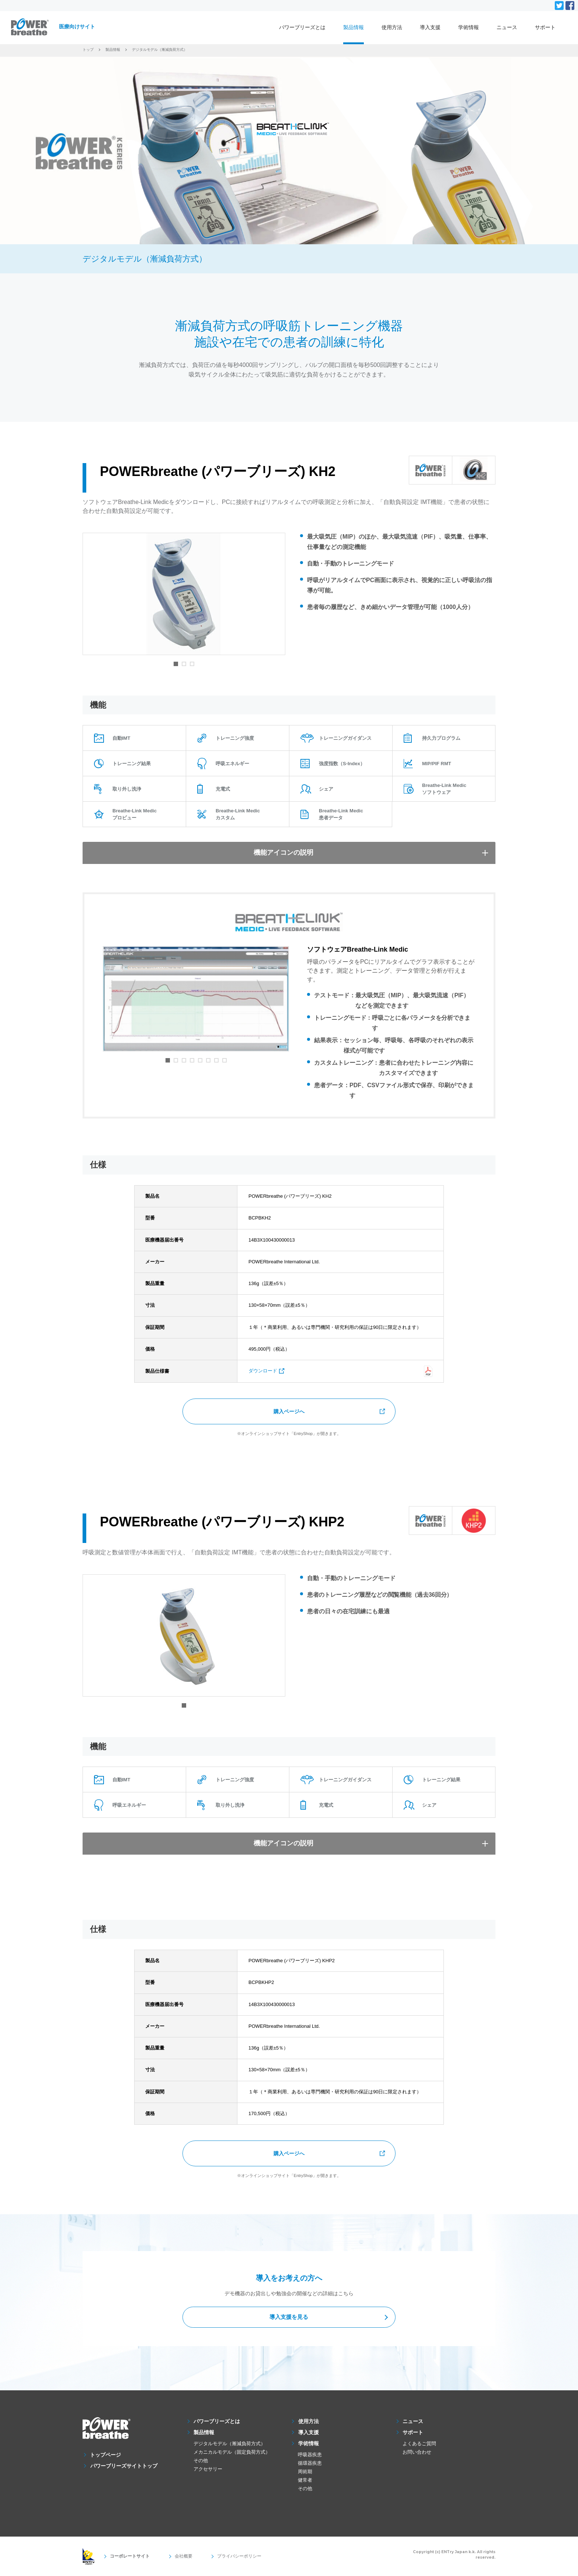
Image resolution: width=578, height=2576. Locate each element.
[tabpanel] (184, 594)
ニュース (507, 27)
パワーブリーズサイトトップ (123, 2466)
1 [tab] (176, 664)
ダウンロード (262, 1370)
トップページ (105, 2455)
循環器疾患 (310, 2463)
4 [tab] (192, 1060)
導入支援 (430, 27)
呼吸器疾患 (310, 2454)
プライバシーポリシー (225, 2556)
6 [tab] (208, 1060)
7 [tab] (216, 1060)
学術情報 (468, 27)
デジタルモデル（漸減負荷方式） (229, 2443)
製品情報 (353, 27)
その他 (201, 2460)
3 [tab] (192, 664)
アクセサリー (208, 2469)
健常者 (305, 2480)
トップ (88, 50)
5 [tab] (200, 1060)
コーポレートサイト (127, 2556)
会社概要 (175, 2556)
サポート (545, 27)
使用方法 (392, 27)
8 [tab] (224, 1060)
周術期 (305, 2471)
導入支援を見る (289, 2318)
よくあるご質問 (419, 2443)
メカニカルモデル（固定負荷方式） (232, 2452)
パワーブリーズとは (302, 27)
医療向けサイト (77, 26)
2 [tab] (184, 664)
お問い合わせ (417, 2452)
